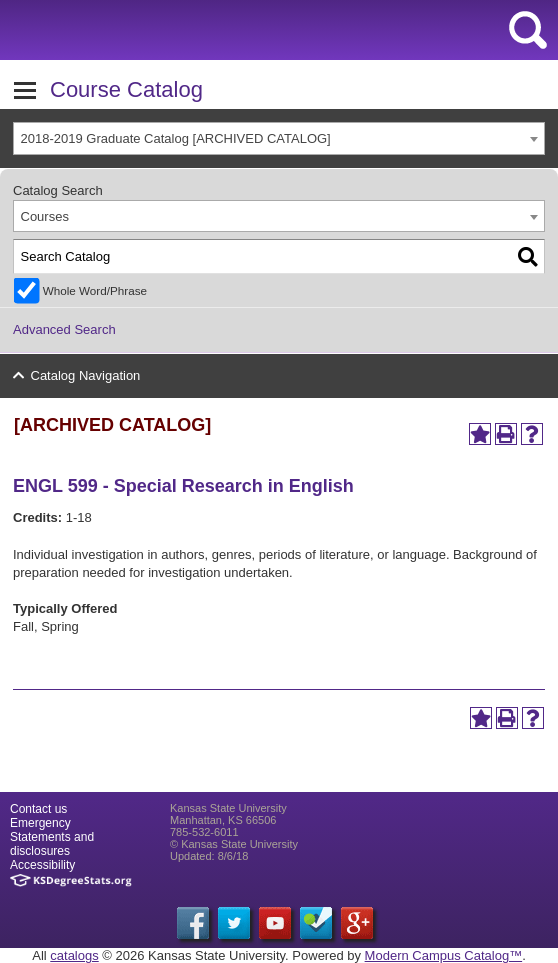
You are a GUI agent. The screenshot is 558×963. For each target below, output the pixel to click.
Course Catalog (126, 89)
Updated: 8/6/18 (209, 856)
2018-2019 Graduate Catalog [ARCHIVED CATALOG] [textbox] (176, 138)
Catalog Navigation (86, 375)
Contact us (38, 809)
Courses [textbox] (45, 216)
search (528, 30)
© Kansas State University (234, 844)
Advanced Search (64, 329)
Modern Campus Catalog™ (444, 955)
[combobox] (279, 138)
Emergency (40, 823)
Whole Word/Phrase (95, 290)
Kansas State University (182, 30)
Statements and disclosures (52, 844)
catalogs (74, 955)
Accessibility (42, 865)
